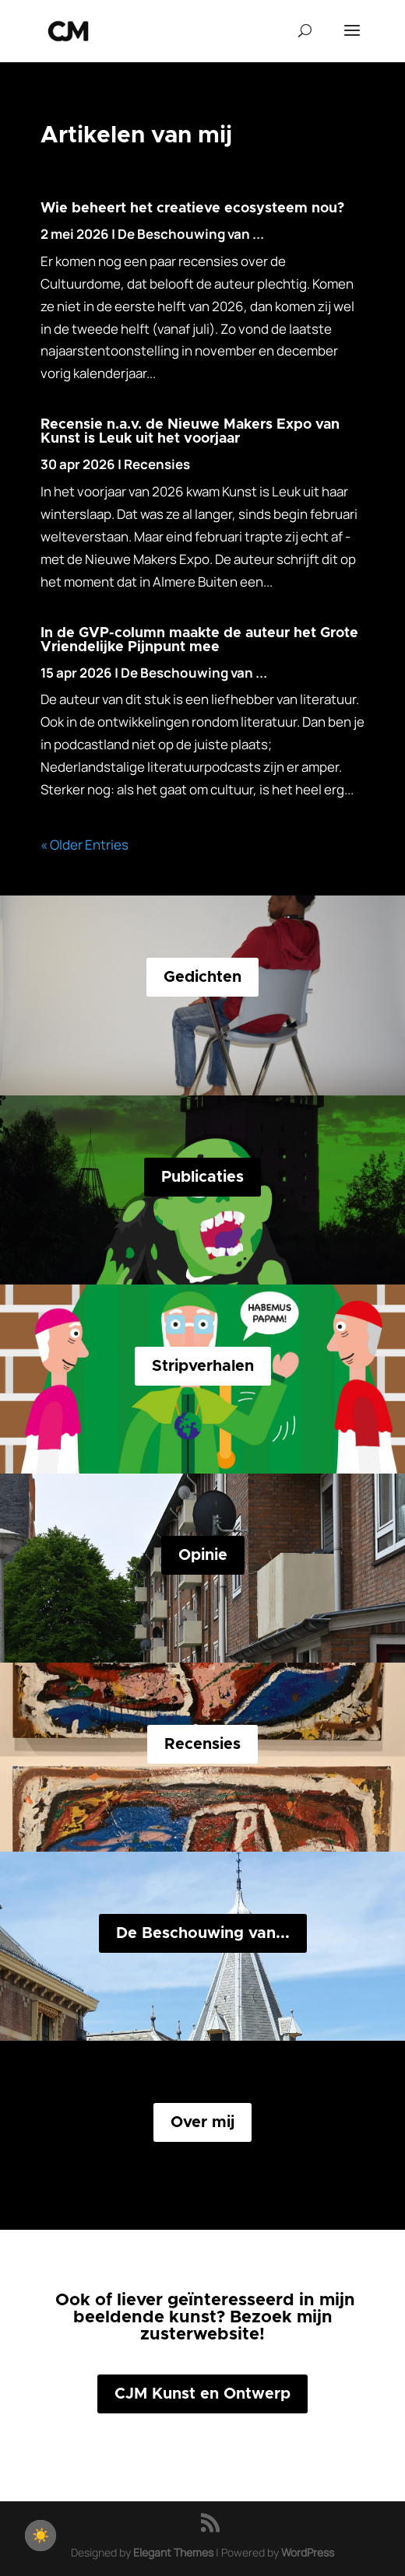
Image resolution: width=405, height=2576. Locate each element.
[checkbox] (40, 2535)
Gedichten (202, 977)
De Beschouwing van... (203, 1933)
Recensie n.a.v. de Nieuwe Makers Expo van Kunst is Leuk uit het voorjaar (190, 432)
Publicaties (202, 1177)
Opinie (202, 1555)
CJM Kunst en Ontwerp (202, 2394)
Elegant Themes (173, 2552)
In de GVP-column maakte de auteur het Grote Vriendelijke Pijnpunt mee (199, 640)
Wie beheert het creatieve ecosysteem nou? (192, 209)
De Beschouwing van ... (191, 234)
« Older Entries (84, 844)
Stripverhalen (203, 1366)
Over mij (202, 2122)
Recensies (157, 464)
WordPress (307, 2552)
